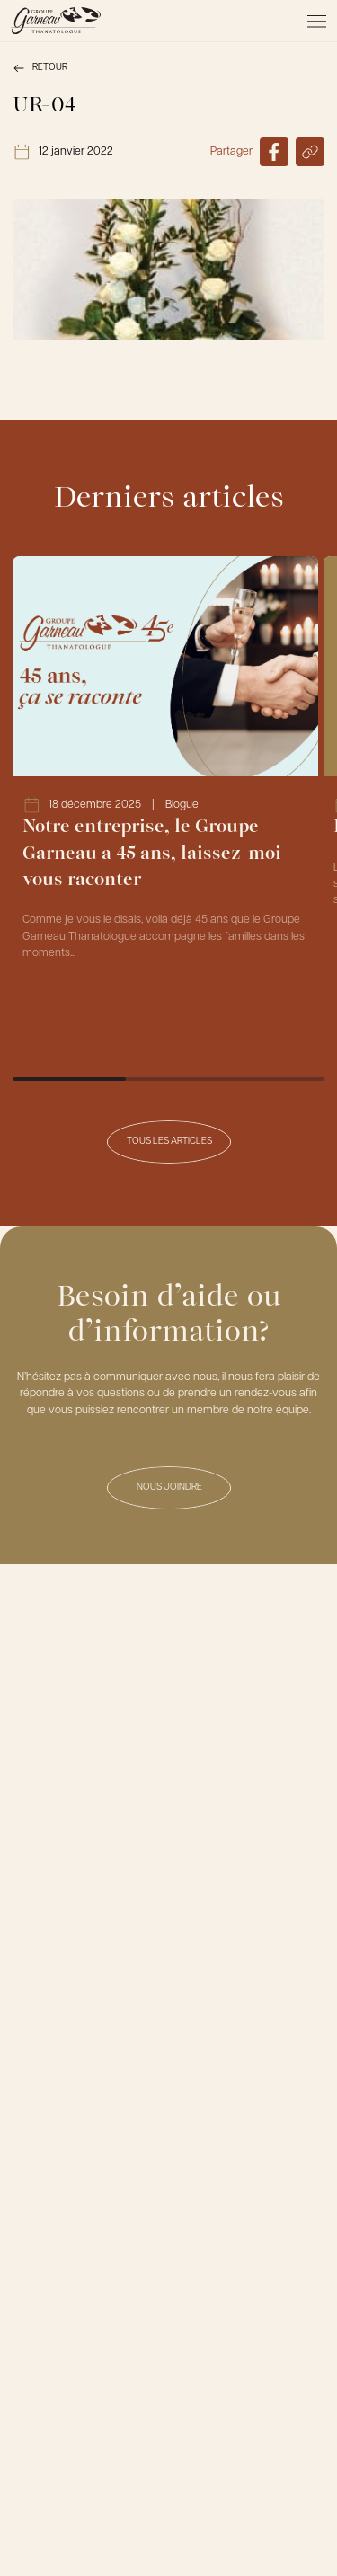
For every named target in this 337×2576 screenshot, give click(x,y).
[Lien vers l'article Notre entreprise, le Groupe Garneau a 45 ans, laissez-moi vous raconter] (165, 795)
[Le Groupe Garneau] (56, 20)
